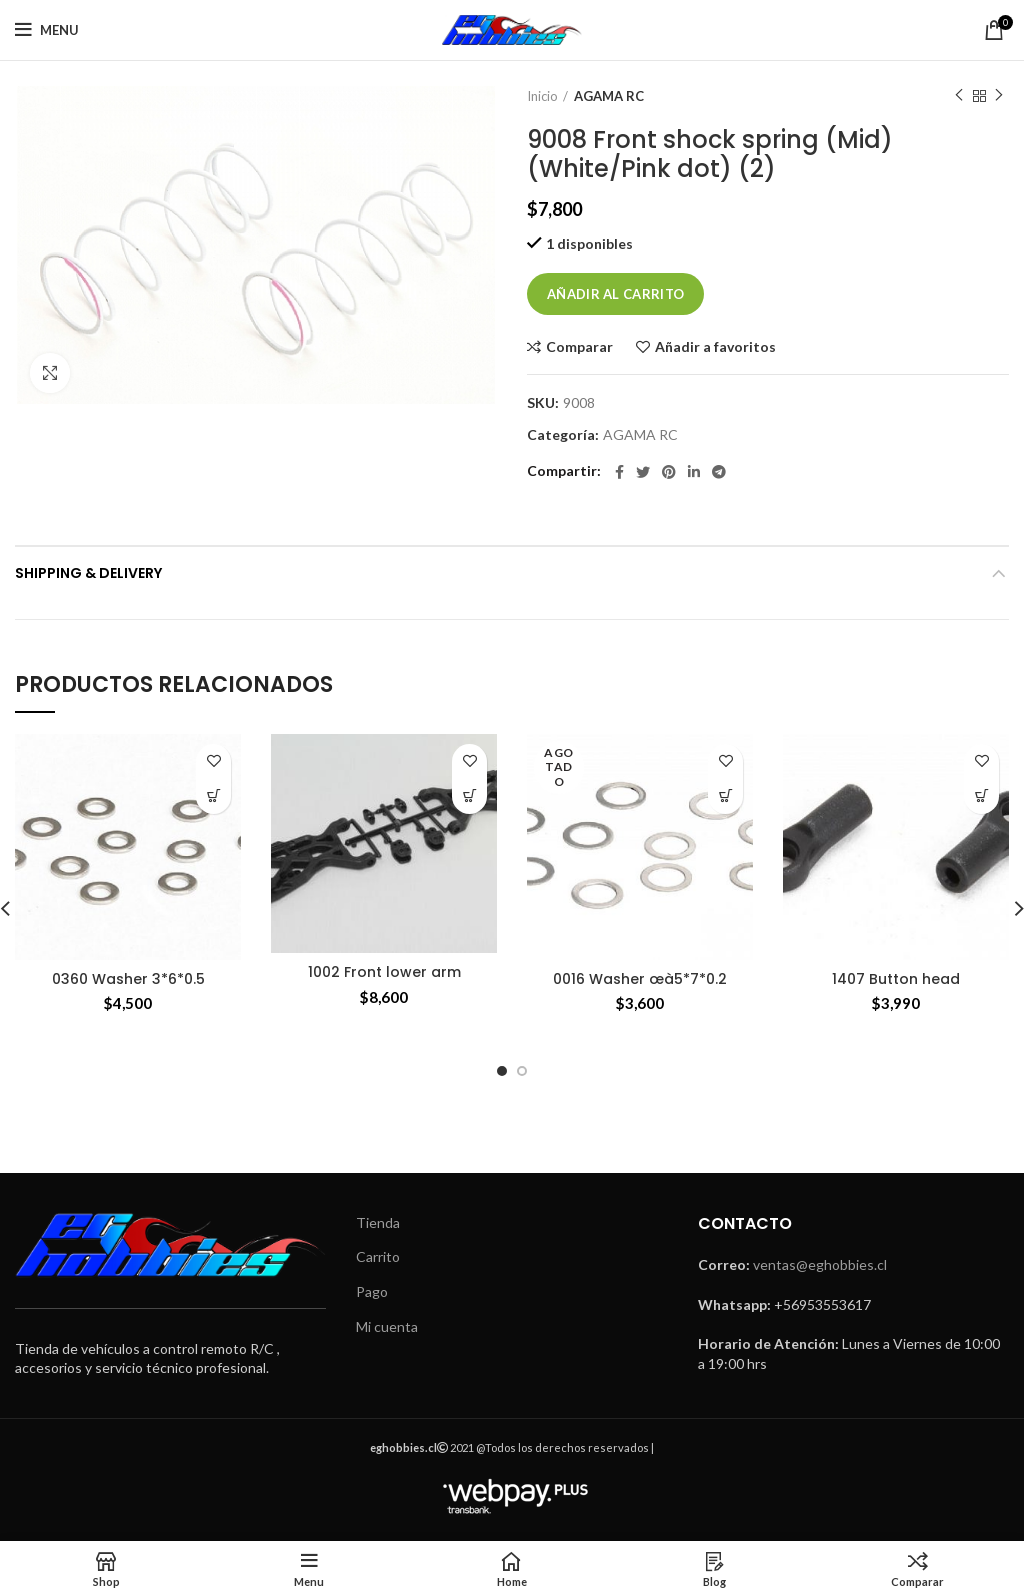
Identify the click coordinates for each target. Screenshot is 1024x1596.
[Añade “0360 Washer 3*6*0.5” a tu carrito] (213, 796)
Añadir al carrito (615, 294)
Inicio (542, 96)
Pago (372, 1291)
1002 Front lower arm (384, 972)
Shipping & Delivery (88, 573)
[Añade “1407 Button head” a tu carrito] (981, 796)
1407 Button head (896, 979)
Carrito (378, 1256)
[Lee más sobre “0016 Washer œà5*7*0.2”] (725, 796)
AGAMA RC (609, 96)
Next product (999, 95)
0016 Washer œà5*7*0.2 (640, 979)
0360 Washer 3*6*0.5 (128, 979)
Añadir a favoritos (715, 347)
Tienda (378, 1222)
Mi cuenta (387, 1326)
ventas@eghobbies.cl (820, 1264)
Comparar (579, 347)
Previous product (959, 95)
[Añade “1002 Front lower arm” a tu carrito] (469, 796)
